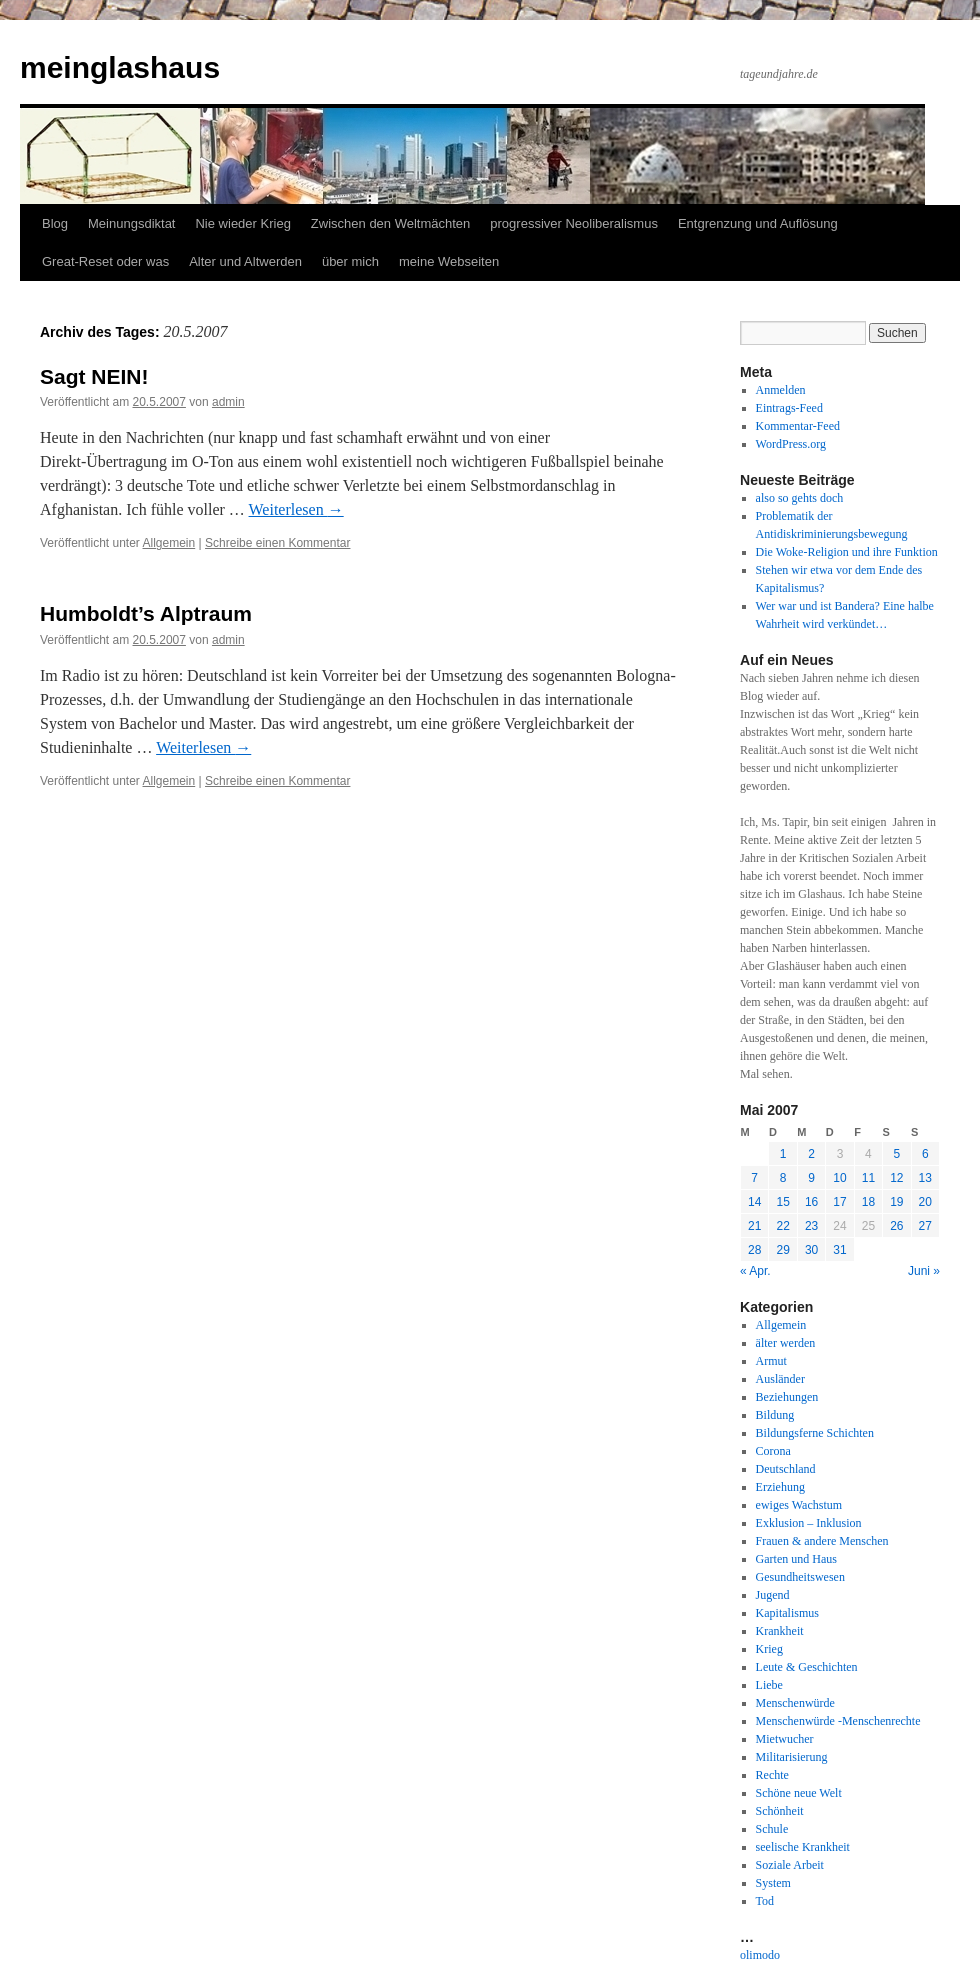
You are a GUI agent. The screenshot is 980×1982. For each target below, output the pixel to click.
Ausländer (780, 1379)
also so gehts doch (800, 498)
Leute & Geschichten (807, 1667)
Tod (765, 1901)
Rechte (772, 1775)
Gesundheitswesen (800, 1577)
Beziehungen (787, 1397)
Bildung (775, 1415)
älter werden (786, 1343)
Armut (771, 1361)
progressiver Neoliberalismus (574, 223)
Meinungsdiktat (131, 223)
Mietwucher (785, 1739)
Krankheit (780, 1631)
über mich (350, 261)
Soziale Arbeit (790, 1865)
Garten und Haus (796, 1559)
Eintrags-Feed (789, 408)
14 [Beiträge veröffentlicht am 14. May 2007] (754, 1202)
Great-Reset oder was (105, 261)
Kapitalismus (787, 1613)
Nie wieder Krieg (242, 223)
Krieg (769, 1649)
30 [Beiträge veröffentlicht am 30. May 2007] (811, 1250)
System (773, 1883)
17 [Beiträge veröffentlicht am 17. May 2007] (839, 1202)
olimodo (760, 1955)
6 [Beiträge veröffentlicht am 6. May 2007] (925, 1154)
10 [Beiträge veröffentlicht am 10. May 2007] (839, 1178)
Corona (773, 1451)
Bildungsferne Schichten (815, 1433)
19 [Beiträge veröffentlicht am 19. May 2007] (896, 1202)
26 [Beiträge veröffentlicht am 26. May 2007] (896, 1226)
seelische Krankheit (803, 1847)
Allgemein (169, 543)
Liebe (769, 1685)
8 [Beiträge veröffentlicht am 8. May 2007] (783, 1178)
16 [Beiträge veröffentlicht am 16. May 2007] (811, 1202)
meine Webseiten (449, 261)
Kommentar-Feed (798, 426)
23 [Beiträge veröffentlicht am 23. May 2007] (811, 1226)
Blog (55, 223)
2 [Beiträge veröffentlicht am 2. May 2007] (811, 1154)
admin (228, 402)
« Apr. (755, 1271)
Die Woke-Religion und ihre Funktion (847, 552)
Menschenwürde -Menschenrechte (838, 1721)
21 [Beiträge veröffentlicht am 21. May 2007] (754, 1226)
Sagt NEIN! (94, 376)
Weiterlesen (296, 509)
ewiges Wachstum (799, 1505)
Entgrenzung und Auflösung (758, 223)
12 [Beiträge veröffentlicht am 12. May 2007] (896, 1178)
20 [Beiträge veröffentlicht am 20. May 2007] (925, 1202)
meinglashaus (120, 67)
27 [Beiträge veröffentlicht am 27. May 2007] (925, 1226)
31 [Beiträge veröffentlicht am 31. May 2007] (839, 1250)
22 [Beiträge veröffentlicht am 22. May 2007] (782, 1226)
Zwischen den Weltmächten (390, 223)
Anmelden (781, 390)
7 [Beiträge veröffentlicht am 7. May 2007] (754, 1178)
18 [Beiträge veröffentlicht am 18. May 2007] (868, 1202)
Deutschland (786, 1469)
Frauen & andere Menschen (822, 1541)
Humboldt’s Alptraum (146, 613)
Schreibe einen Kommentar (277, 543)
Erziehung (780, 1487)
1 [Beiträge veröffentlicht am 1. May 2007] (783, 1154)
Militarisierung (792, 1757)
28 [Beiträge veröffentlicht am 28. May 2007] (754, 1250)
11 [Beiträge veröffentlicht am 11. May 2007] (868, 1178)
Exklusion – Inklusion (809, 1523)
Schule (772, 1829)
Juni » (924, 1271)
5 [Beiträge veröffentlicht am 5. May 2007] (896, 1154)
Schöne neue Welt (799, 1793)
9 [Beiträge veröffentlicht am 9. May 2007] (811, 1178)
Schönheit (780, 1811)
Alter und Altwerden (245, 261)
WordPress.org (791, 444)
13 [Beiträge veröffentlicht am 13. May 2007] (925, 1178)
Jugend (773, 1595)
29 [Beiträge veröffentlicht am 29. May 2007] (782, 1250)
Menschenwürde (795, 1703)
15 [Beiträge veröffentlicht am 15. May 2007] (782, 1202)
